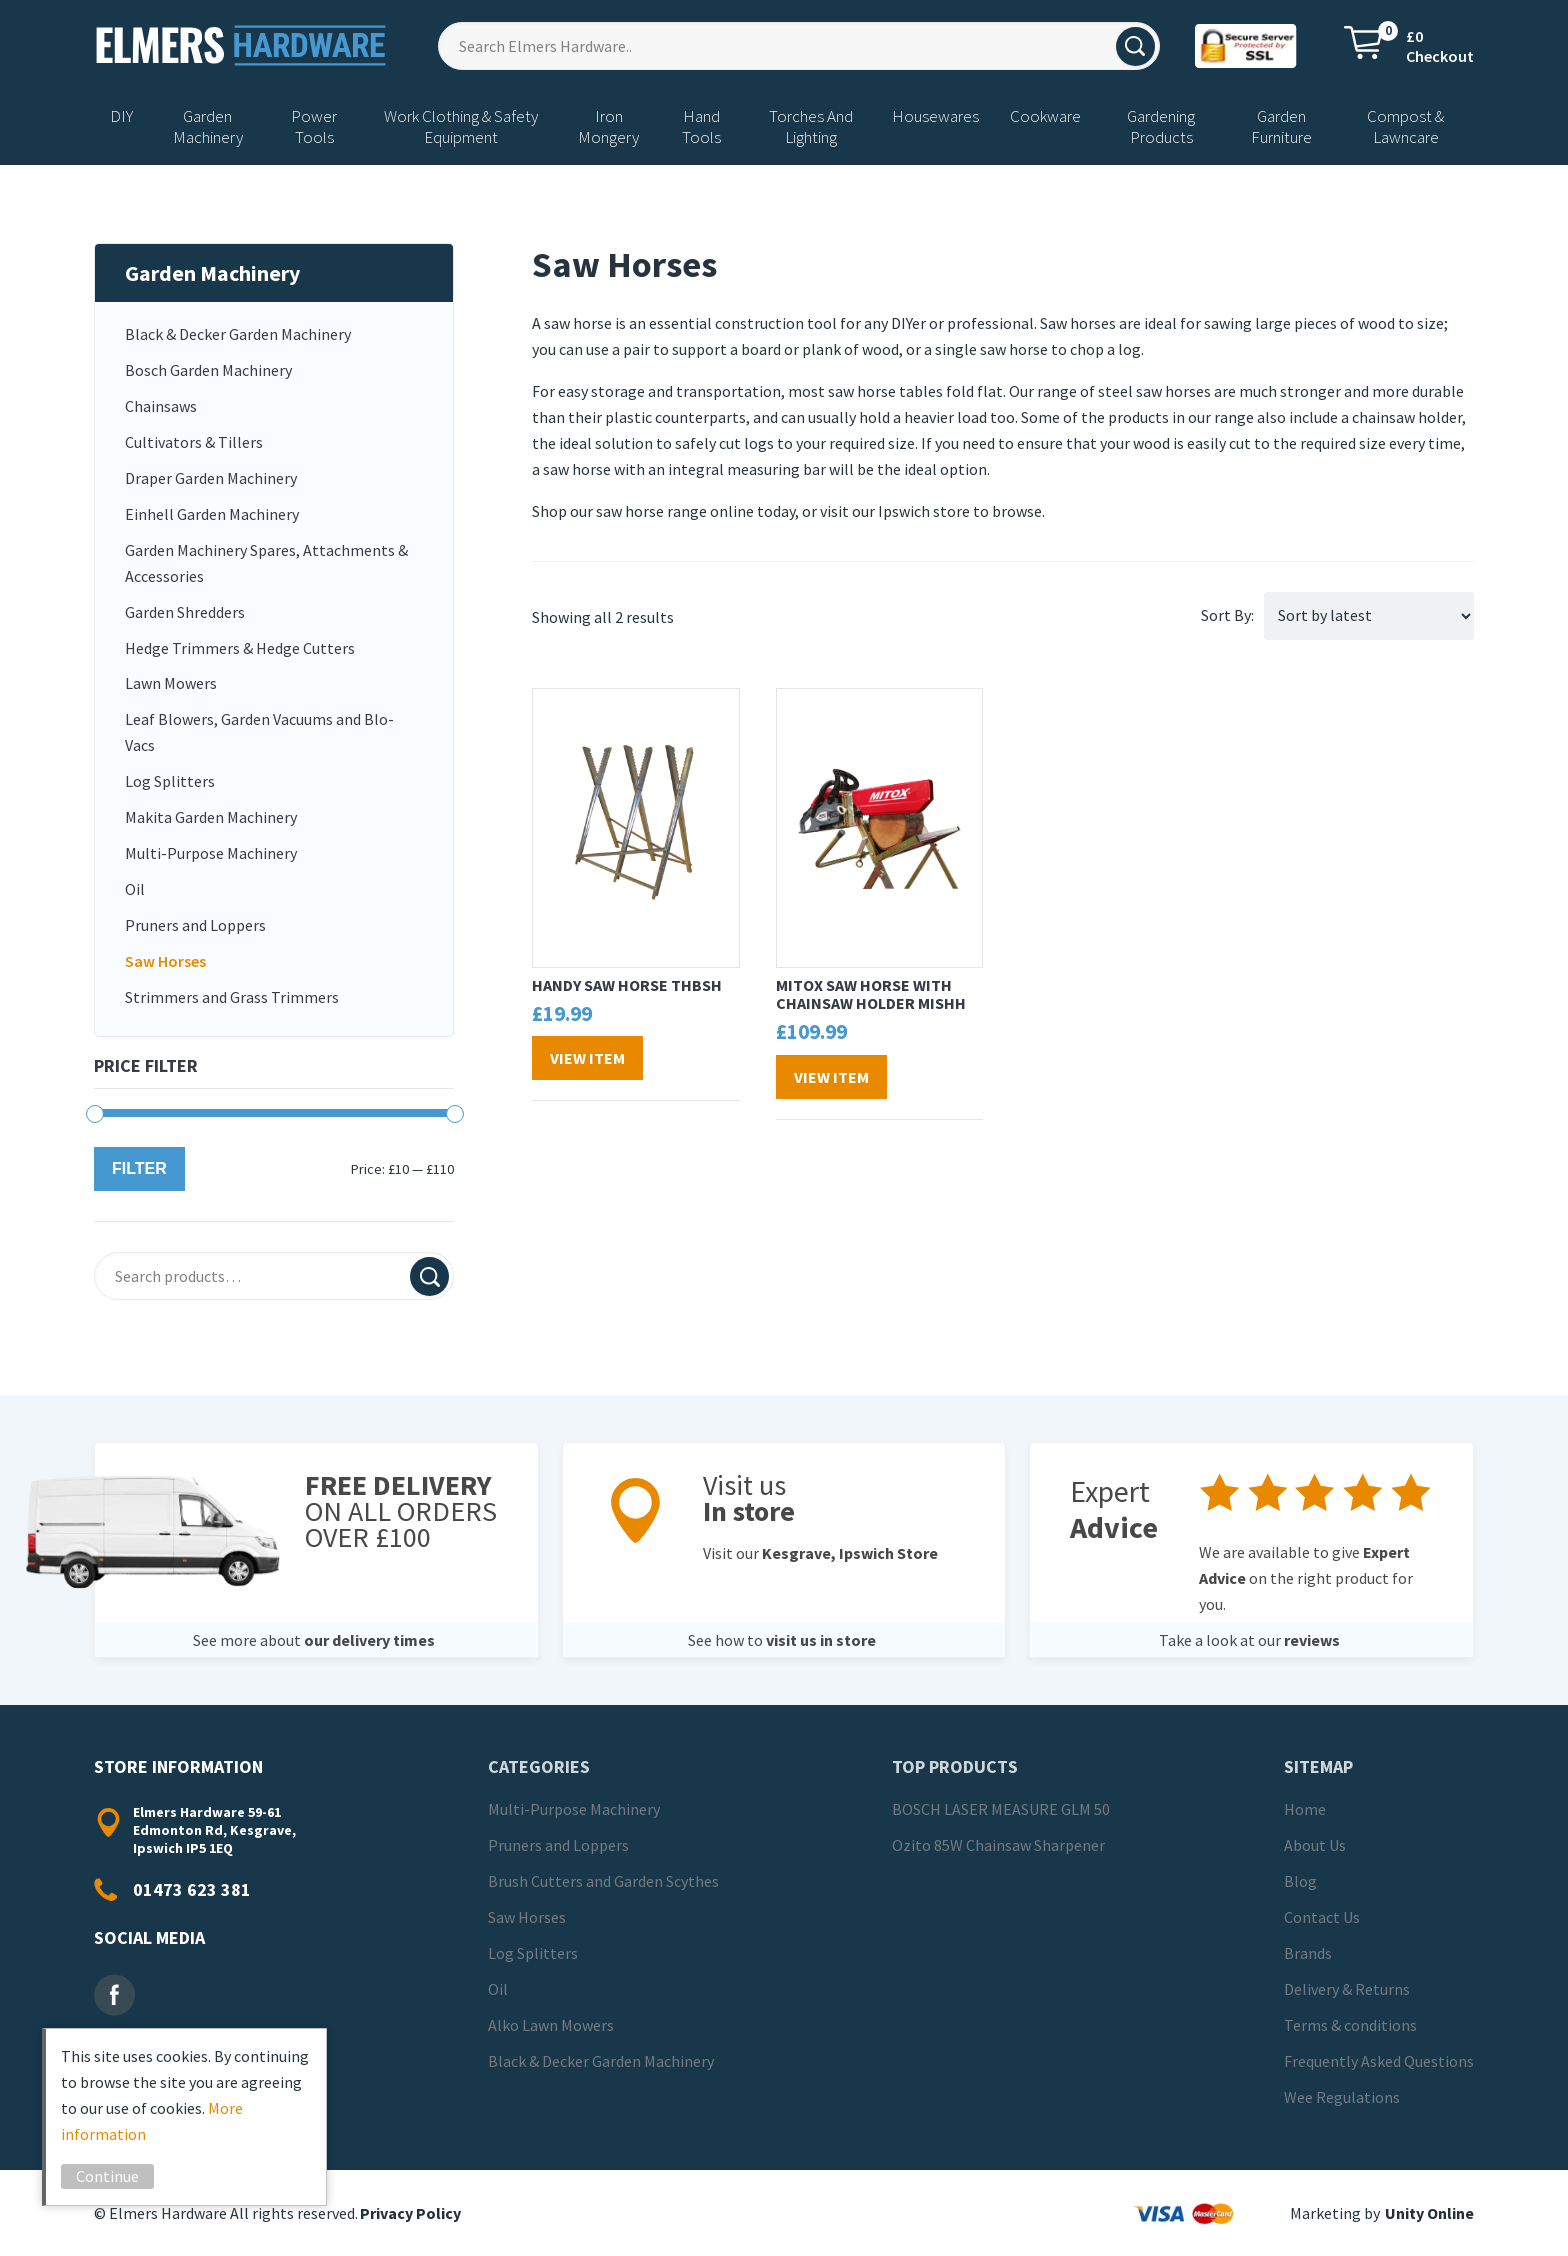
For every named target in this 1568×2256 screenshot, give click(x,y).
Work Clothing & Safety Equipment (461, 127)
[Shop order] (1369, 616)
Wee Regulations (1342, 2097)
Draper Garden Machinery (211, 478)
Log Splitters (170, 781)
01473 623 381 (192, 1889)
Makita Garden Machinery (211, 817)
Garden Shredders (185, 612)
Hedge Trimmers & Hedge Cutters (240, 648)
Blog (1300, 1881)
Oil (135, 889)
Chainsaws (161, 406)
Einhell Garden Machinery (212, 514)
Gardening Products (1161, 127)
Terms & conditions (1350, 2025)
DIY (121, 116)
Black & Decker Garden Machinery (238, 334)
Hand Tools (701, 127)
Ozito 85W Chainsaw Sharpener (998, 1845)
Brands (1308, 1953)
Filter (139, 1168)
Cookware (1045, 116)
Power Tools (314, 127)
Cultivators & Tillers (194, 442)
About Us (1315, 1845)
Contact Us (1322, 1917)
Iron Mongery (608, 127)
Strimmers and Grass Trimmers (232, 997)
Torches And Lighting (811, 127)
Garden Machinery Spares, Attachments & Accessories (266, 563)
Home (1305, 1809)
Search (429, 1276)
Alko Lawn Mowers (551, 2025)
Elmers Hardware (242, 45)
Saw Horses (165, 961)
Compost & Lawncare (1405, 127)
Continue (115, 2176)
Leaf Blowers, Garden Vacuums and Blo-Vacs (259, 732)
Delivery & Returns (1347, 1989)
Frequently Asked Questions (1379, 2061)
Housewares (935, 116)
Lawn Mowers (171, 683)
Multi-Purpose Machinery (211, 853)
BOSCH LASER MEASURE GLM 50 (1001, 1809)
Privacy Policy (410, 2213)
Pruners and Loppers (195, 925)
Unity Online (1429, 2213)
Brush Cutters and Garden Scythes (603, 1881)
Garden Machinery (208, 127)
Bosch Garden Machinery (208, 370)
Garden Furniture (1281, 127)
